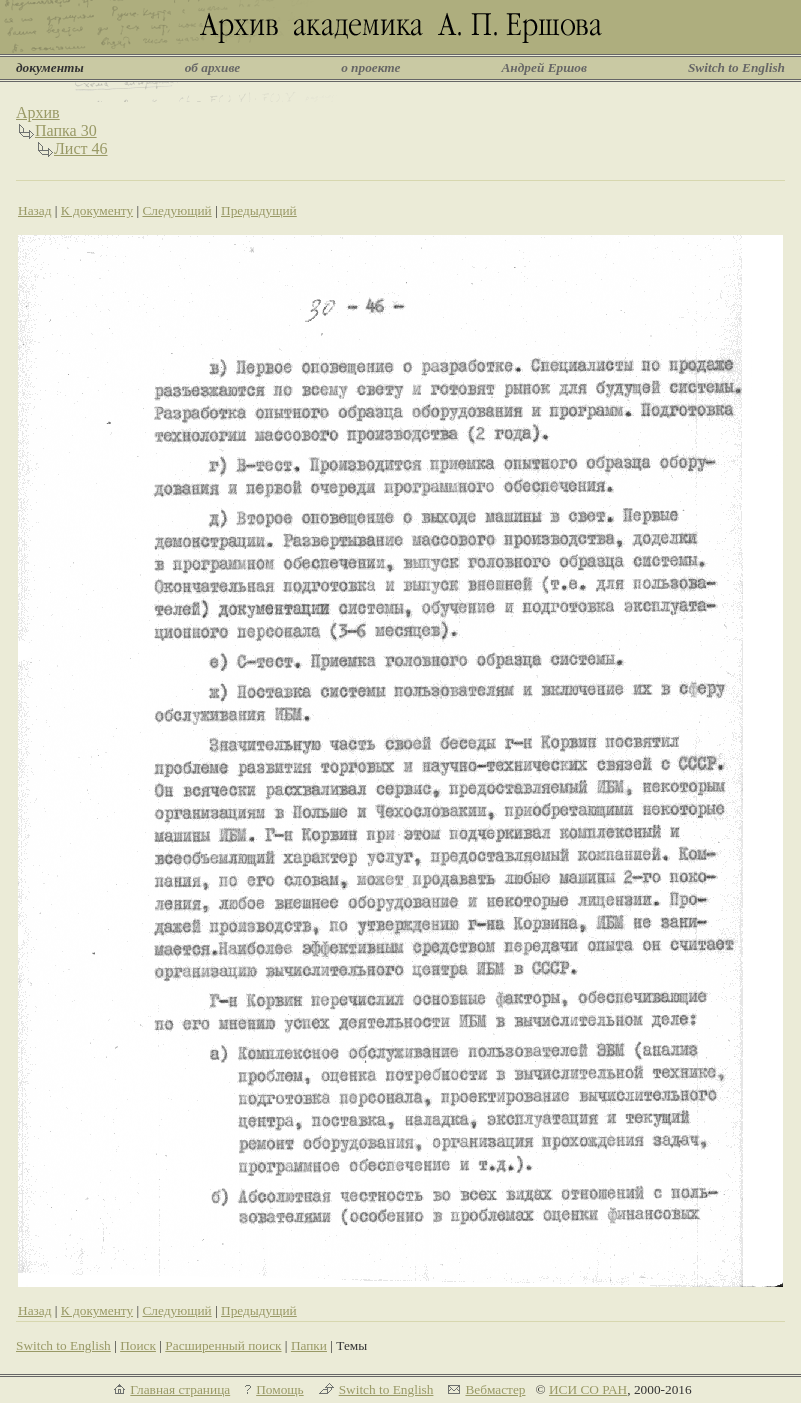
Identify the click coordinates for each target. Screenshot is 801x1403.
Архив (38, 112)
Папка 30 (66, 130)
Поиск (138, 1345)
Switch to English (736, 67)
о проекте (370, 67)
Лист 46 (81, 148)
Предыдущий (259, 210)
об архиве (213, 67)
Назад (35, 210)
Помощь (279, 1389)
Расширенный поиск (223, 1345)
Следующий (176, 210)
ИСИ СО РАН (588, 1389)
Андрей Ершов (544, 67)
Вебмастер (495, 1389)
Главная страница (180, 1389)
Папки (309, 1345)
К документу (97, 210)
